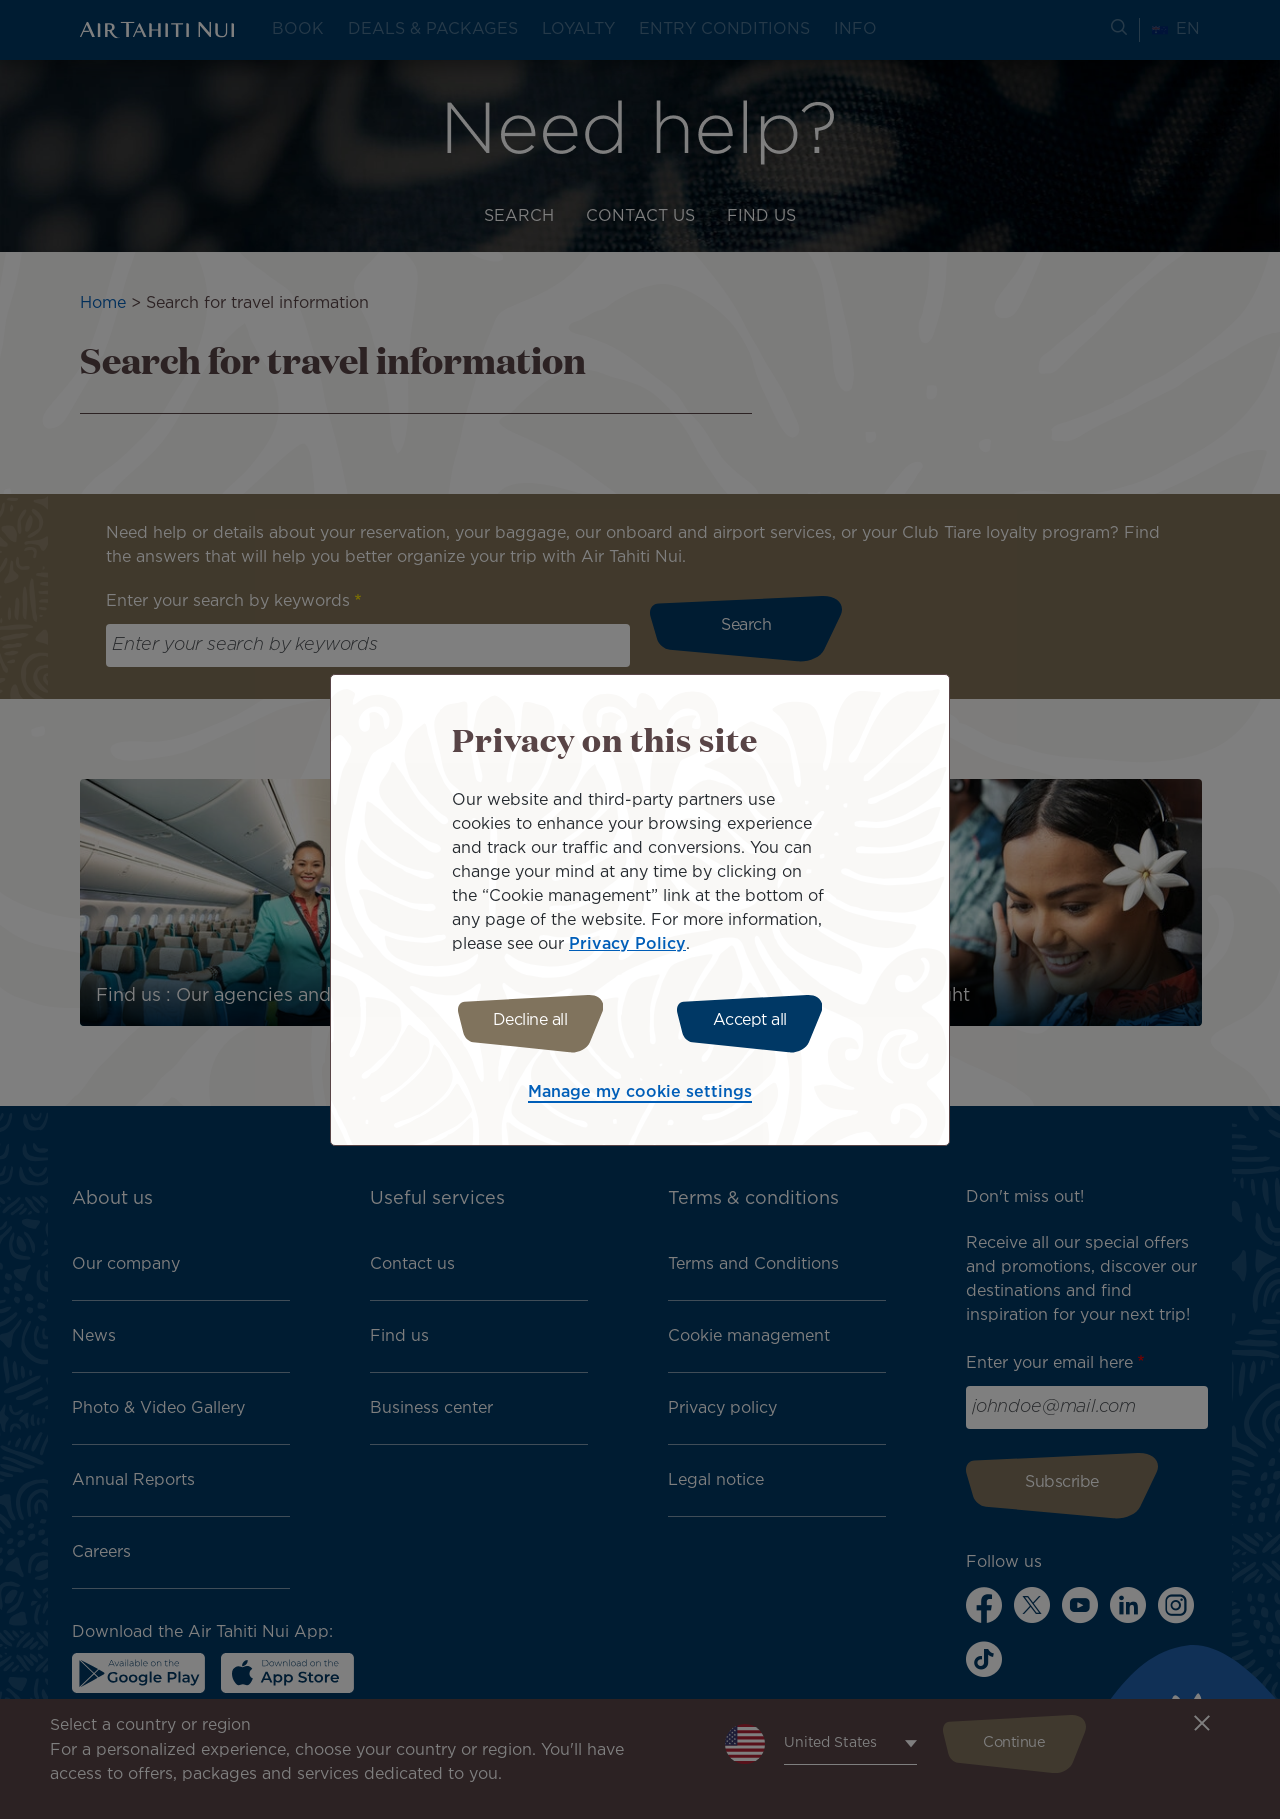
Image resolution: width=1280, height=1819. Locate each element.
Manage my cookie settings (640, 1095)
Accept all (758, 1020)
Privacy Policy (627, 941)
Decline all (522, 1020)
